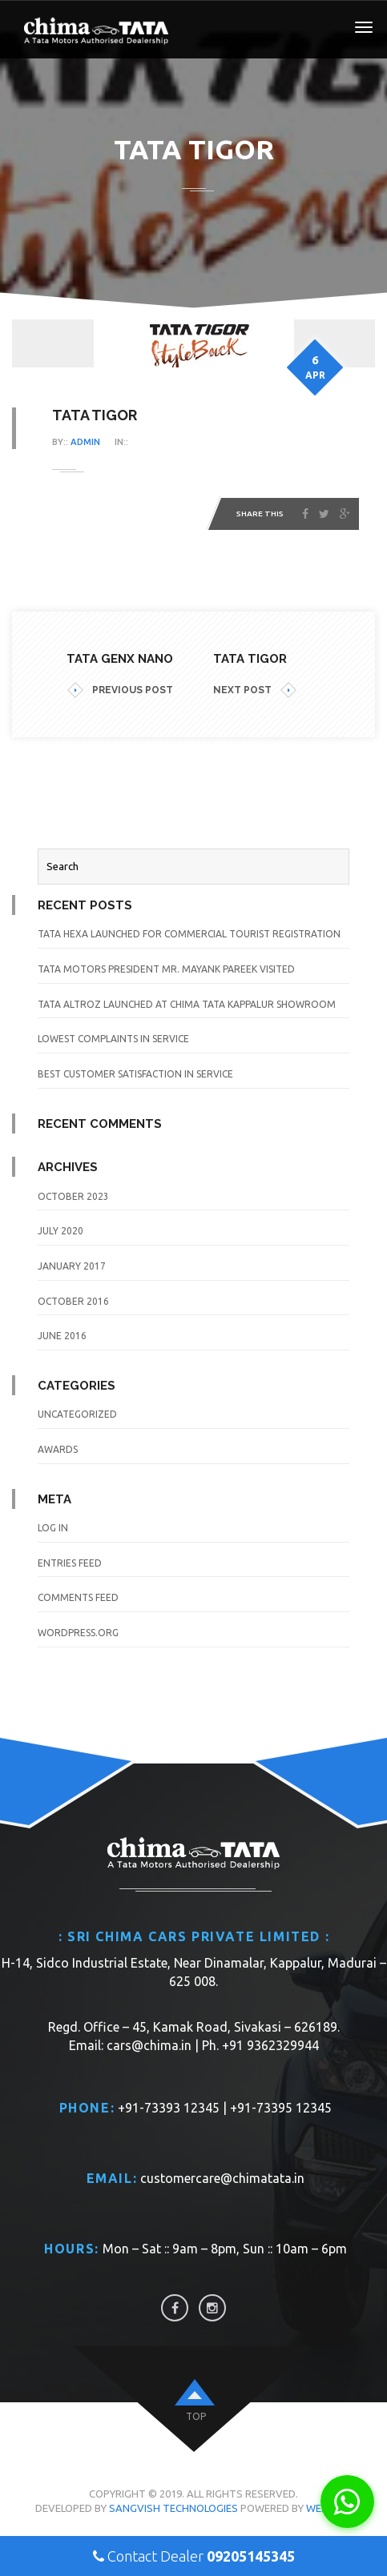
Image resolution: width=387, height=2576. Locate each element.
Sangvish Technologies (173, 2508)
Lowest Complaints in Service (113, 1038)
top (196, 2416)
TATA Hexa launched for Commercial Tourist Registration (189, 934)
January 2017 (72, 1266)
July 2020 (60, 1231)
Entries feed (70, 1563)
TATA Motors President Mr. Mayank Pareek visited (166, 969)
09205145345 (251, 2556)
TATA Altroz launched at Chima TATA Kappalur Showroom (187, 1004)
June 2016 (62, 1335)
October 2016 (73, 1301)
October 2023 (73, 1196)
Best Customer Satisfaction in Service (135, 1074)
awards (58, 1449)
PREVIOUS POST (120, 690)
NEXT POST (254, 690)
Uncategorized (77, 1414)
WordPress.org (78, 1632)
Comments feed (78, 1597)
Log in (53, 1528)
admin (85, 442)
